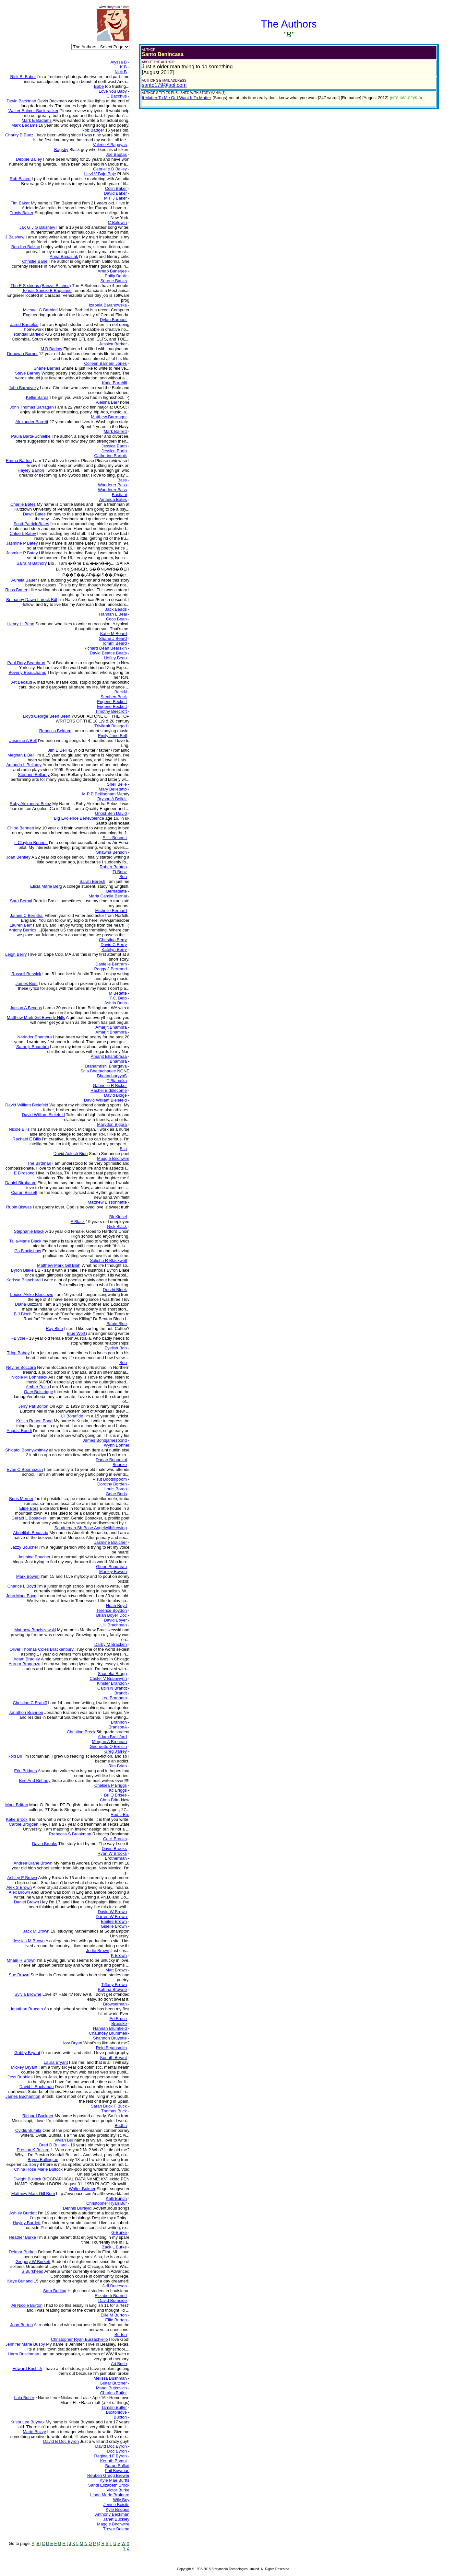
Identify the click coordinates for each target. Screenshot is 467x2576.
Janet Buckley (116, 2519)
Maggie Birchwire (113, 2524)
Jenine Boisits (116, 2504)
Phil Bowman (117, 2470)
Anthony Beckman (112, 2514)
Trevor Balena (116, 2528)
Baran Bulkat (117, 2465)
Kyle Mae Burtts (114, 2480)
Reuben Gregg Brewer (108, 2475)
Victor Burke (117, 2490)
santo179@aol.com (164, 85)
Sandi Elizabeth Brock (108, 2485)
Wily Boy (121, 2499)
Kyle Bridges (117, 2509)
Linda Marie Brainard (109, 2494)
